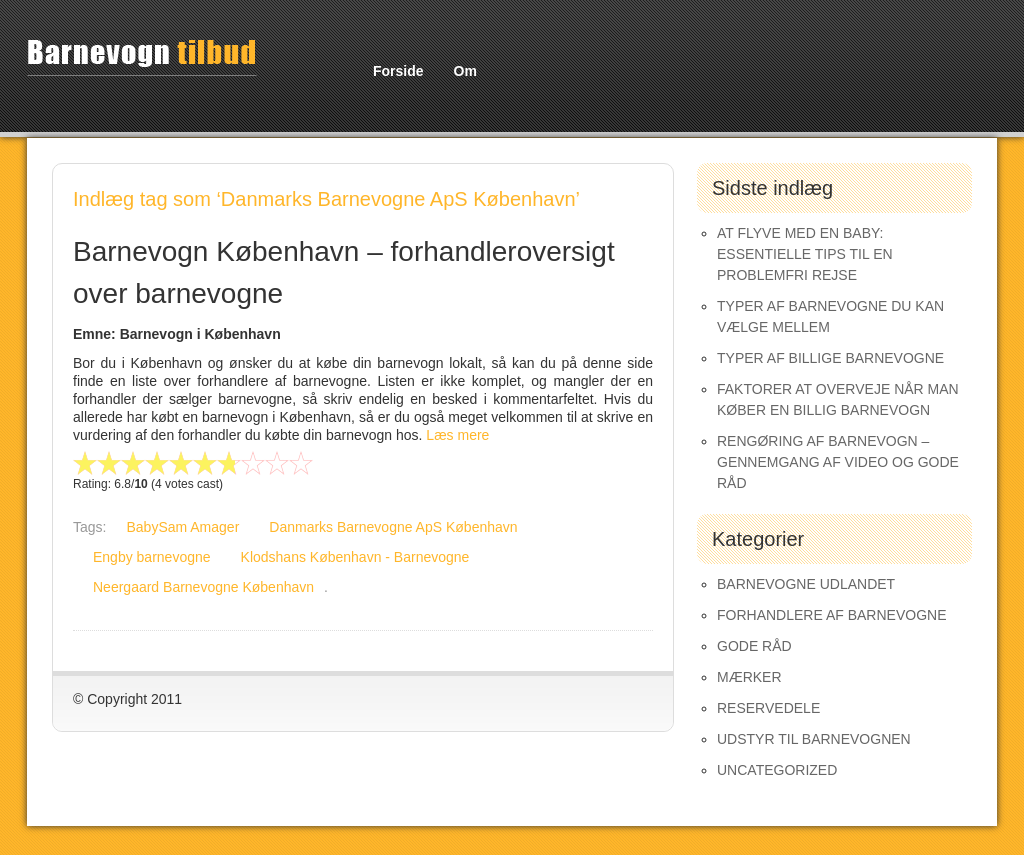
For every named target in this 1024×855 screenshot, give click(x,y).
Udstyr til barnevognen (814, 739)
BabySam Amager (182, 527)
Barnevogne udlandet (806, 584)
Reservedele (768, 708)
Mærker (749, 677)
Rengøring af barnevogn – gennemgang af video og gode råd (838, 462)
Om (465, 71)
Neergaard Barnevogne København (203, 587)
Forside (398, 71)
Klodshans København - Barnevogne (355, 557)
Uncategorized (777, 770)
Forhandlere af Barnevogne (832, 615)
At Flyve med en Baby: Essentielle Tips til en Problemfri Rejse (805, 254)
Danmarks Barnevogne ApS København (393, 527)
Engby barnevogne (152, 557)
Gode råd (754, 646)
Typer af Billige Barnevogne (830, 358)
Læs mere (457, 435)
